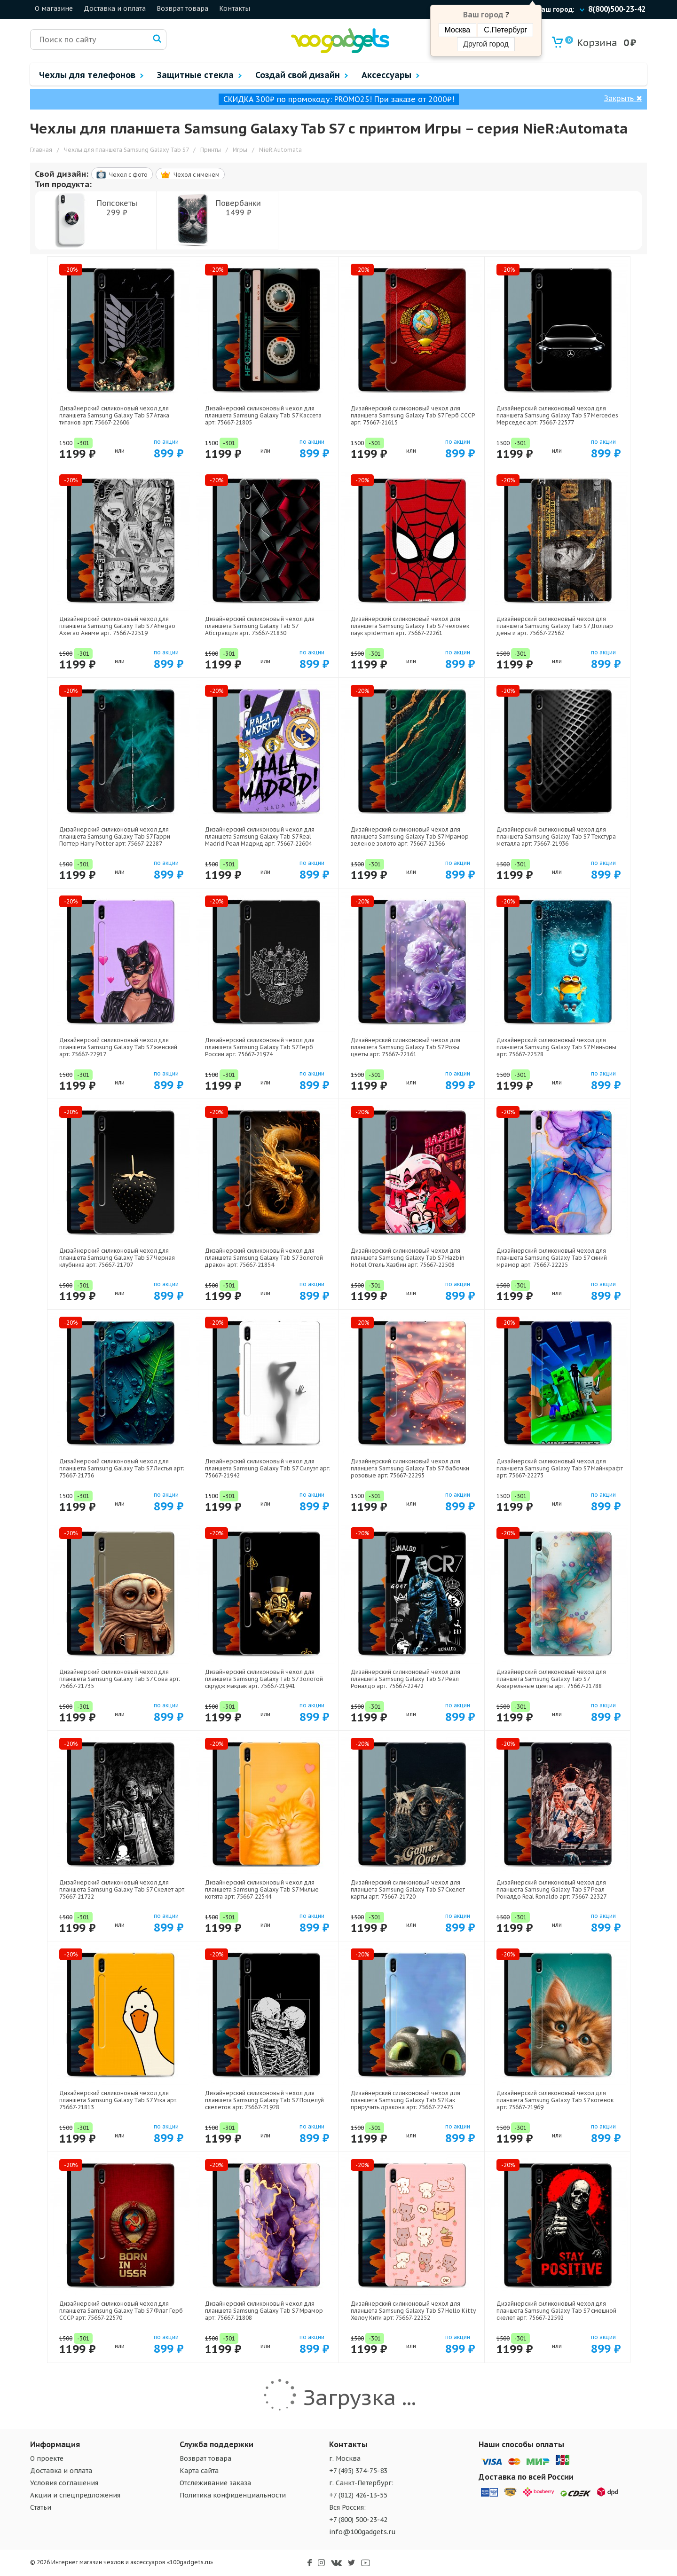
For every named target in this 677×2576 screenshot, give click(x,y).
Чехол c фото (122, 174)
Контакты (234, 8)
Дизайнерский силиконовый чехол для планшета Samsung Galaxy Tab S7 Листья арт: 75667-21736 (121, 1468)
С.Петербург (505, 30)
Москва (458, 30)
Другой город (485, 44)
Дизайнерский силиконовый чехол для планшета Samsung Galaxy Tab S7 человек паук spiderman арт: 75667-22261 (410, 625)
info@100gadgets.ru (362, 2532)
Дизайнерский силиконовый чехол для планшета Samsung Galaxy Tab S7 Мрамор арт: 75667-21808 (264, 2310)
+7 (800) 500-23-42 (358, 2519)
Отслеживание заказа (215, 2483)
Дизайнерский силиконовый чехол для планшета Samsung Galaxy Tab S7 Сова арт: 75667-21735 (119, 1678)
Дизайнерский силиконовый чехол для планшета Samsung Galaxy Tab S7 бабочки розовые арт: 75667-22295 (410, 1468)
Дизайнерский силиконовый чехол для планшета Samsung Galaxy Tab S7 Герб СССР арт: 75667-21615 (413, 415)
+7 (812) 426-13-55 (358, 2495)
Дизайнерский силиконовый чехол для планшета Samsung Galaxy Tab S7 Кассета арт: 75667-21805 (263, 415)
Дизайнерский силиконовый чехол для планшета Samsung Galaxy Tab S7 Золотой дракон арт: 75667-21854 (264, 1257)
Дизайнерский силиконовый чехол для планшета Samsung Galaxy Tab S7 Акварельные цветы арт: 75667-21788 (551, 1678)
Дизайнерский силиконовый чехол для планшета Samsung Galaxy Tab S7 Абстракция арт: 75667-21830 (260, 625)
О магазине (54, 8)
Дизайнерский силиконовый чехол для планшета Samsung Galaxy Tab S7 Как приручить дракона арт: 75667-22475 (405, 2100)
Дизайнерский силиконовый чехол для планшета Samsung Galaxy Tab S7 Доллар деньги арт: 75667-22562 (554, 625)
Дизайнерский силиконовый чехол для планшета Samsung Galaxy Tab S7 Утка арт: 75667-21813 (118, 2100)
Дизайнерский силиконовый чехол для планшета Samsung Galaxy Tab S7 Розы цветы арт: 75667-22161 (405, 1047)
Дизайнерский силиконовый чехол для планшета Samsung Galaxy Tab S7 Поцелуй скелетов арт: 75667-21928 (264, 2100)
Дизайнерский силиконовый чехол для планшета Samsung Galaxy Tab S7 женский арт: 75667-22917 (118, 1047)
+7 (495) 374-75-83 (358, 2470)
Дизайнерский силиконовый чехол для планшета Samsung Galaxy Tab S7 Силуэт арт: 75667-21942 (268, 1468)
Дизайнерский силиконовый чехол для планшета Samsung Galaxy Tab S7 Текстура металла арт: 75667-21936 (556, 836)
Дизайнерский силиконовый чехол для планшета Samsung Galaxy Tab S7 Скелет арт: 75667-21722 (122, 1889)
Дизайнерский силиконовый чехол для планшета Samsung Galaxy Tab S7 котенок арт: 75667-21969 (555, 2100)
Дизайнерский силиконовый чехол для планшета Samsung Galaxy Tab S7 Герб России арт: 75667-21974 (260, 1047)
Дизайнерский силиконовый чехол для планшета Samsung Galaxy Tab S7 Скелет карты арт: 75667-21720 (408, 1889)
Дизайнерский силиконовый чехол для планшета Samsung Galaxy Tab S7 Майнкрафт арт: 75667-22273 (559, 1468)
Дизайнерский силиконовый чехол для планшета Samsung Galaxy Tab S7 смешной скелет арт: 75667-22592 (556, 2310)
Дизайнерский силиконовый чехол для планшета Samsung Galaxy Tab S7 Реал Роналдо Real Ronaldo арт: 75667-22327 (551, 1889)
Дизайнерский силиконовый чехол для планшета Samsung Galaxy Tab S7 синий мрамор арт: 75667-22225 (551, 1257)
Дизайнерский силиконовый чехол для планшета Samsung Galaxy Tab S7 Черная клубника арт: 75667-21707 (117, 1257)
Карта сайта (199, 2470)
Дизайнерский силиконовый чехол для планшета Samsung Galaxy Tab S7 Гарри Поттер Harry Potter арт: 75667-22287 (114, 836)
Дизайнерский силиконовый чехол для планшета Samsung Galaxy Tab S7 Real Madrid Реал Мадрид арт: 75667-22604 (260, 836)
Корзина (591, 42)
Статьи (40, 2507)
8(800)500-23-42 (617, 9)
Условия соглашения (64, 2483)
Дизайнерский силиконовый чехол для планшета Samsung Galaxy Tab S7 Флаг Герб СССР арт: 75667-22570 (121, 2310)
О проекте (46, 2458)
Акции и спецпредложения (75, 2495)
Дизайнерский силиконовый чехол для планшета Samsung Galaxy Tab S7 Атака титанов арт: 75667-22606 (114, 415)
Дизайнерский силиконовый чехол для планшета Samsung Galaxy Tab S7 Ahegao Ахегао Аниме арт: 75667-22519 (117, 625)
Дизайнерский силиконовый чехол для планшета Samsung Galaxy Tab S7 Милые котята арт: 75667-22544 (262, 1889)
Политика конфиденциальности (233, 2495)
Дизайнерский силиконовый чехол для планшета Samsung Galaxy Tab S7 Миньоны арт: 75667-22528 (556, 1047)
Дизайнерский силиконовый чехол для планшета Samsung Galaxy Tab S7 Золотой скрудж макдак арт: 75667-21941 (264, 1678)
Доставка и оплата (115, 8)
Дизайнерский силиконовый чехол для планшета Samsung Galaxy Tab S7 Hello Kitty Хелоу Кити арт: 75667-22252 (413, 2310)
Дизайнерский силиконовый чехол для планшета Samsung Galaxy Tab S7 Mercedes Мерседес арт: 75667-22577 (557, 415)
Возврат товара (182, 8)
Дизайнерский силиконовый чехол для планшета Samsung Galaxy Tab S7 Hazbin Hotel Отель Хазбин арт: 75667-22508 (407, 1257)
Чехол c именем (190, 175)
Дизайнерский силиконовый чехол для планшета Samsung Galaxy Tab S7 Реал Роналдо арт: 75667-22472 (405, 1678)
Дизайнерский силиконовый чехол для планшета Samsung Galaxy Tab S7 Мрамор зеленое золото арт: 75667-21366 (410, 836)
